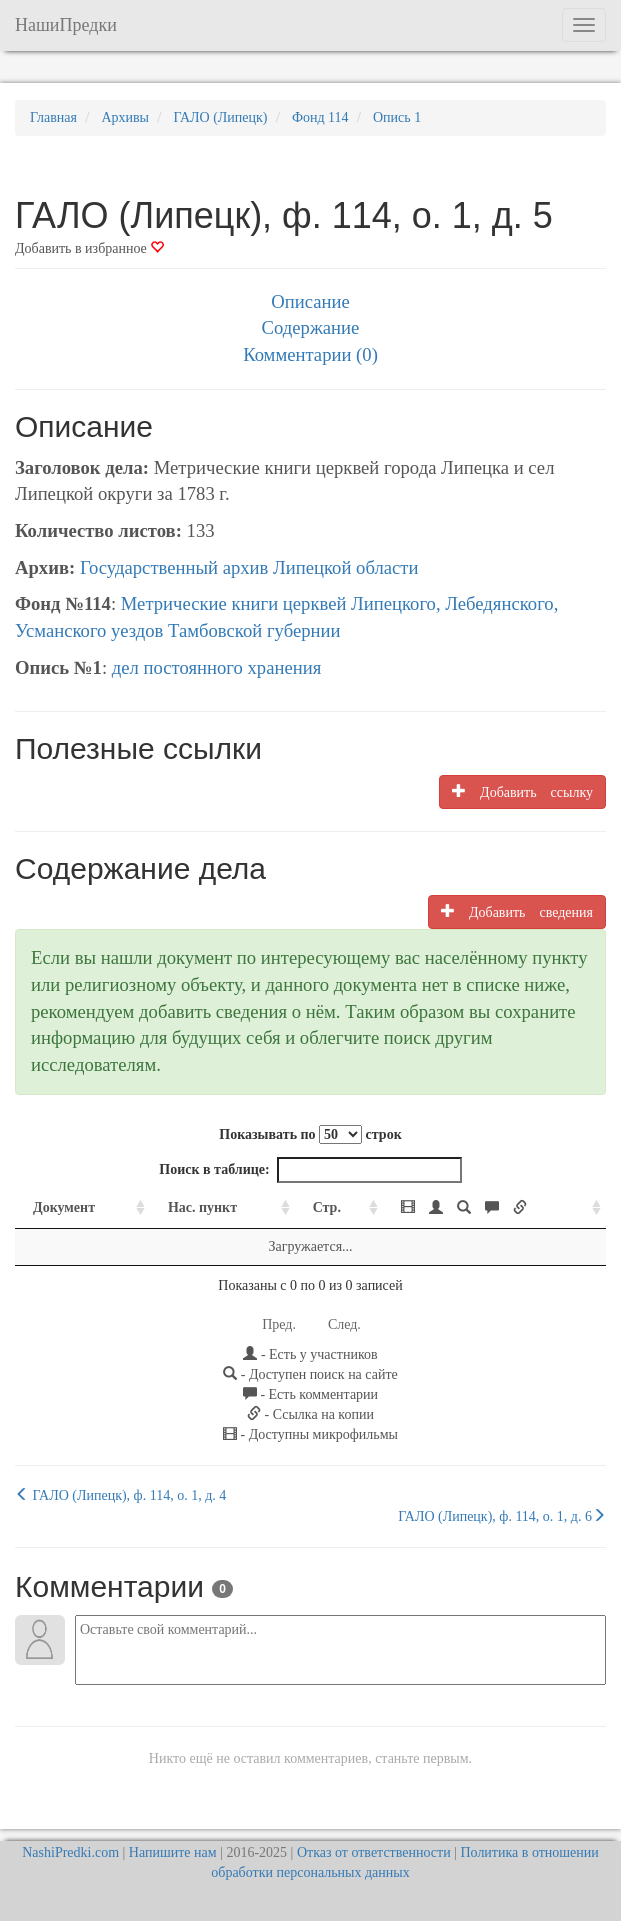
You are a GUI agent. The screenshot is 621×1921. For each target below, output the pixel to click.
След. (344, 1324)
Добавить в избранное (89, 248)
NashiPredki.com (70, 1852)
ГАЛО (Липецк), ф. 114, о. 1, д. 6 (502, 1516)
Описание (310, 301)
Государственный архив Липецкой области (249, 567)
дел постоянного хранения (217, 667)
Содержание (311, 327)
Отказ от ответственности (374, 1852)
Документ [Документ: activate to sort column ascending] (64, 1207)
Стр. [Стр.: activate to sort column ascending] (327, 1207)
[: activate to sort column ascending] (494, 1208)
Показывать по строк (310, 1134)
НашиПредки (66, 25)
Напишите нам (173, 1852)
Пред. (279, 1324)
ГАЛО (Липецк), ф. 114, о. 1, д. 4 (120, 1495)
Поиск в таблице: (310, 1170)
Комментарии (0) (310, 354)
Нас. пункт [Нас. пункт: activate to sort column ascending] (202, 1207)
